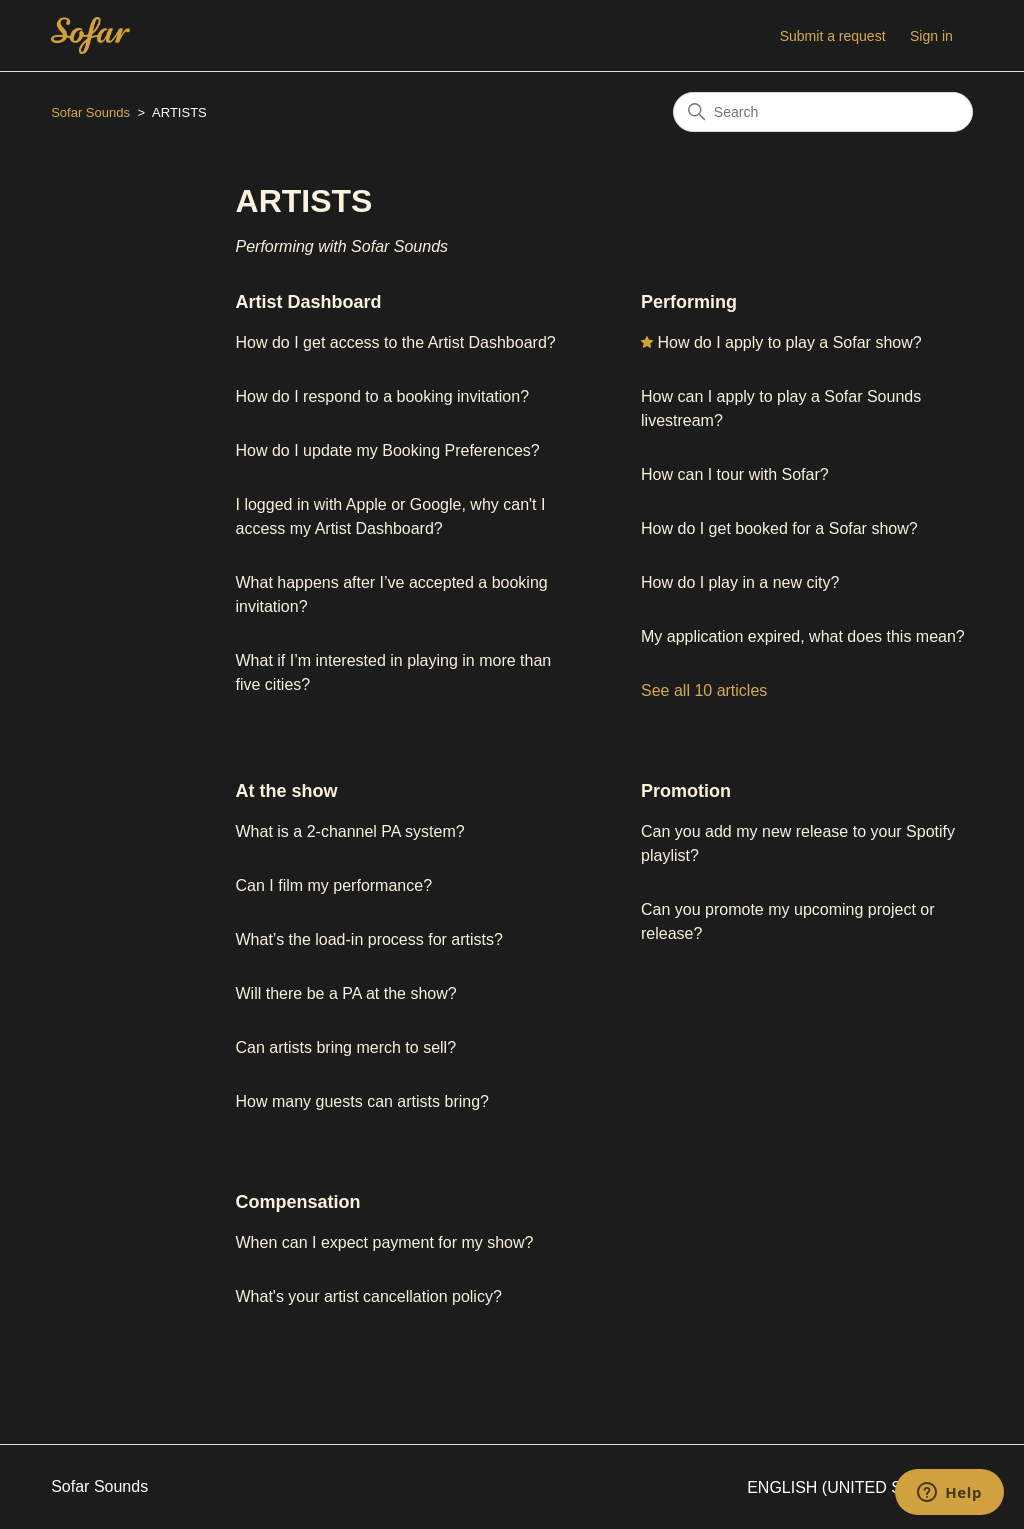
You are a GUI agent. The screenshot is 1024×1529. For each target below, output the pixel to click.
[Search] (823, 112)
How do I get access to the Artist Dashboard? (396, 342)
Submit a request (833, 36)
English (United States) (860, 1487)
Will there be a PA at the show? (346, 993)
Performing (689, 302)
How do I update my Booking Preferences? (388, 450)
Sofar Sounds (90, 112)
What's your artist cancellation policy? (369, 1296)
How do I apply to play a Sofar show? (789, 342)
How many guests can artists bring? (362, 1101)
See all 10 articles (704, 690)
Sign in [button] (931, 36)
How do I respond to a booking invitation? (383, 396)
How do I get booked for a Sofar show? (779, 528)
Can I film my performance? (334, 885)
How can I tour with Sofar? (735, 474)
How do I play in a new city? (740, 582)
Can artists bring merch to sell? (346, 1047)
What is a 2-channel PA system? (350, 831)
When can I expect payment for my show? (385, 1242)
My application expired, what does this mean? (805, 636)
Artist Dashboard (309, 302)
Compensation (298, 1202)
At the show (287, 791)
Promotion (686, 791)
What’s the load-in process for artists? (369, 939)
